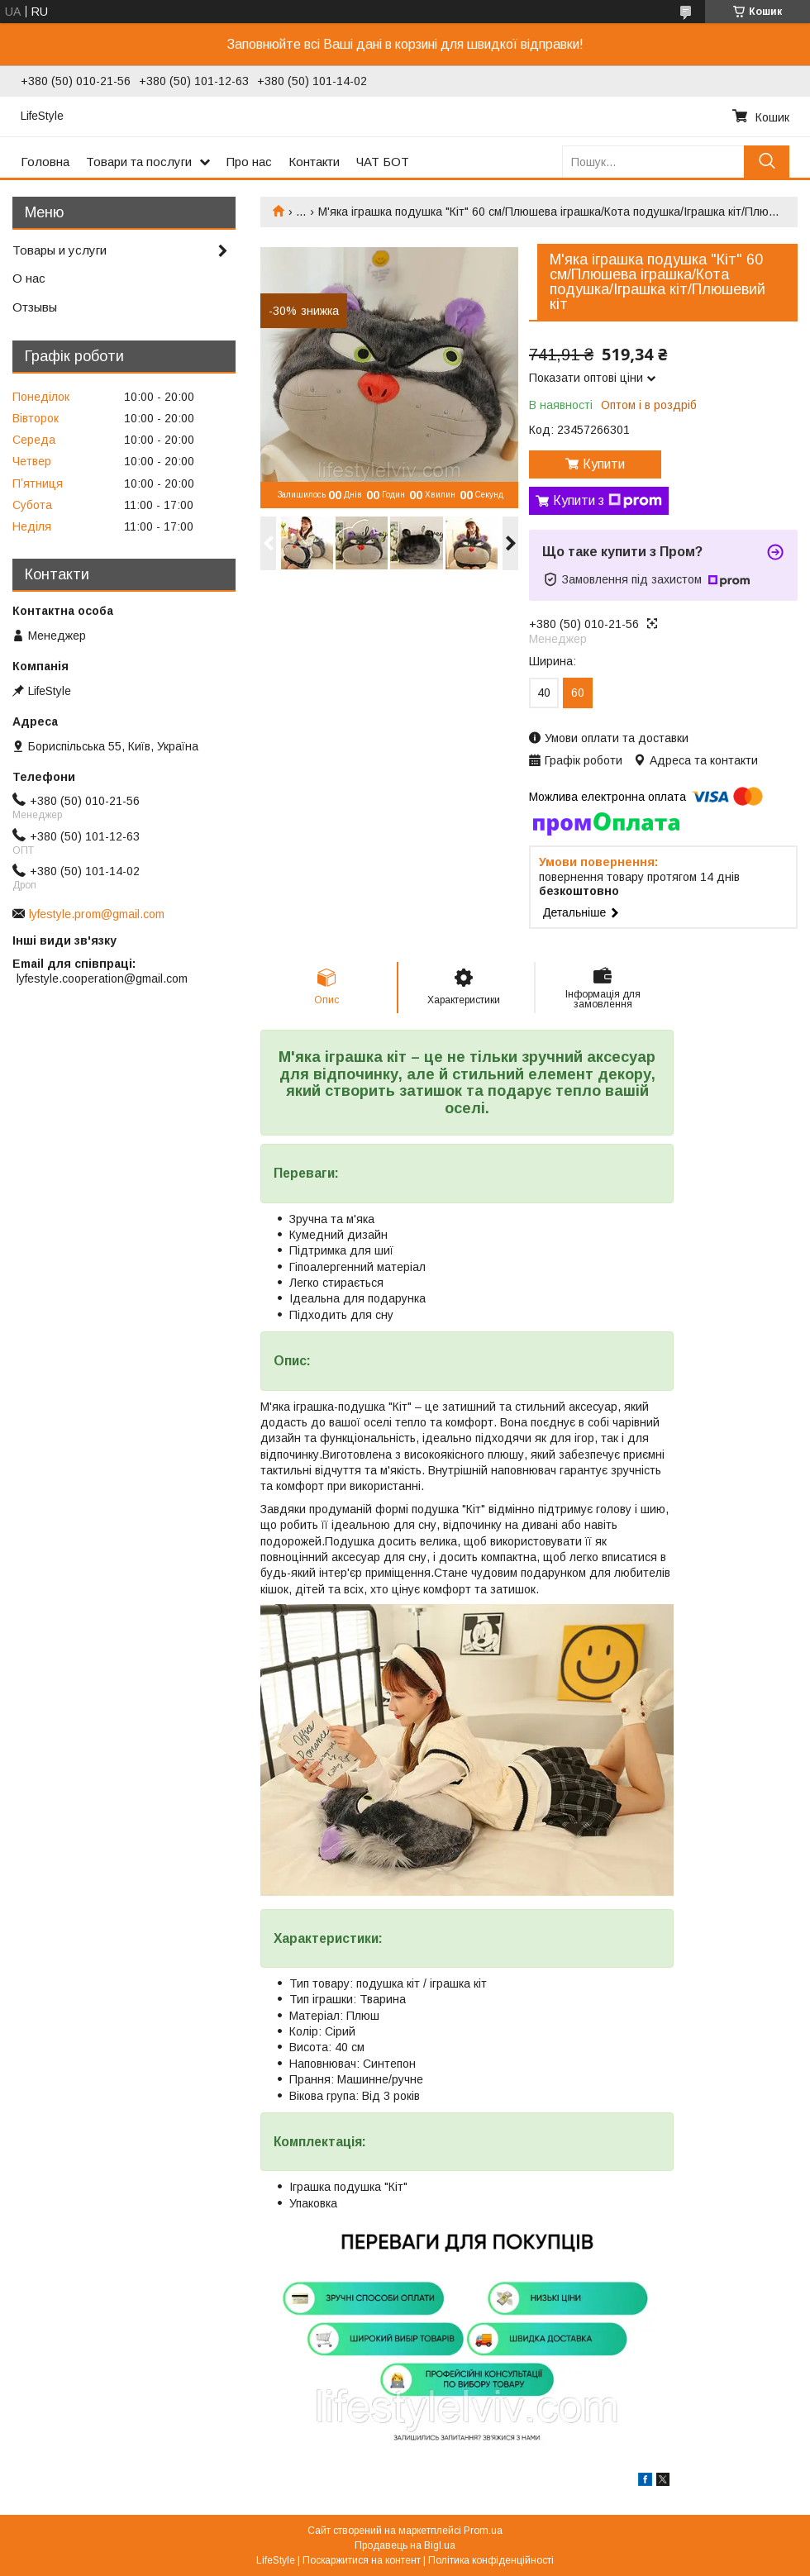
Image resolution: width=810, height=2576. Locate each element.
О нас (28, 278)
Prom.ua (483, 2530)
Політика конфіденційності (491, 2560)
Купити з (607, 500)
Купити (604, 464)
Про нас (249, 162)
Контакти (314, 162)
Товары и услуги (59, 250)
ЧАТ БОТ (382, 162)
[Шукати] (766, 161)
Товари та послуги (139, 162)
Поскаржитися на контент (362, 2560)
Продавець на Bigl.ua (405, 2545)
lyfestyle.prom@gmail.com (96, 914)
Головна (45, 162)
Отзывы (34, 307)
